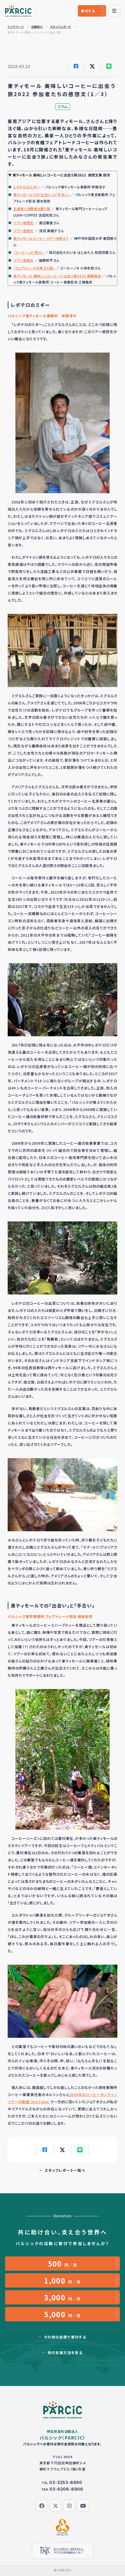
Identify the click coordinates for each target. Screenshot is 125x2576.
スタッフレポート (60, 27)
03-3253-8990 (65, 2482)
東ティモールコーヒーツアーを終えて (41, 238)
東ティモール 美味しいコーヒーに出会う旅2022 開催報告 (57, 276)
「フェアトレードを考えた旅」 (34, 268)
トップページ (16, 27)
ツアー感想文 (23, 222)
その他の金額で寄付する (65, 2336)
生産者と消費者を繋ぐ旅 (31, 208)
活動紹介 (37, 27)
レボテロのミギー (26, 187)
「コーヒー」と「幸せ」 (28, 252)
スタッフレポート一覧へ (65, 2170)
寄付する (88, 10)
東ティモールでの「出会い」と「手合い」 (41, 194)
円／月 (62, 2263)
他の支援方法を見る (65, 2352)
